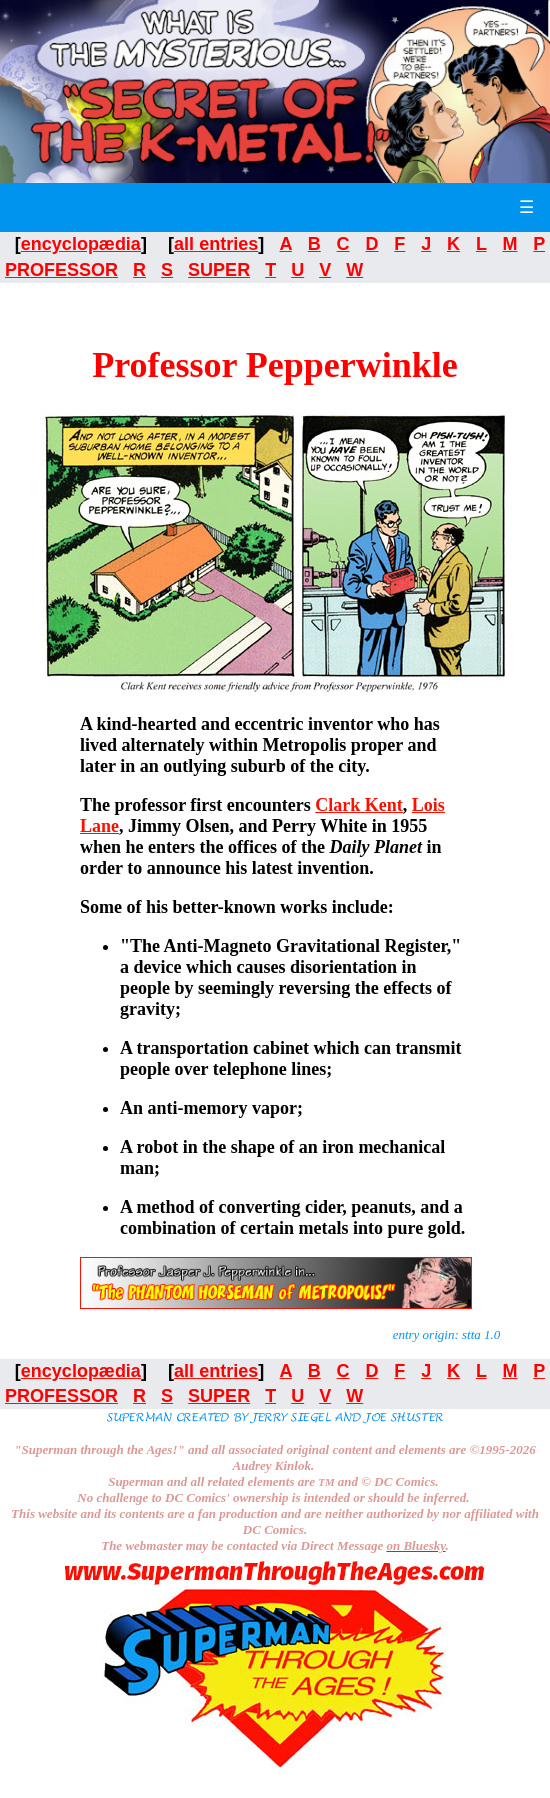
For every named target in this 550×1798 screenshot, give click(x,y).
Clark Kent (359, 805)
